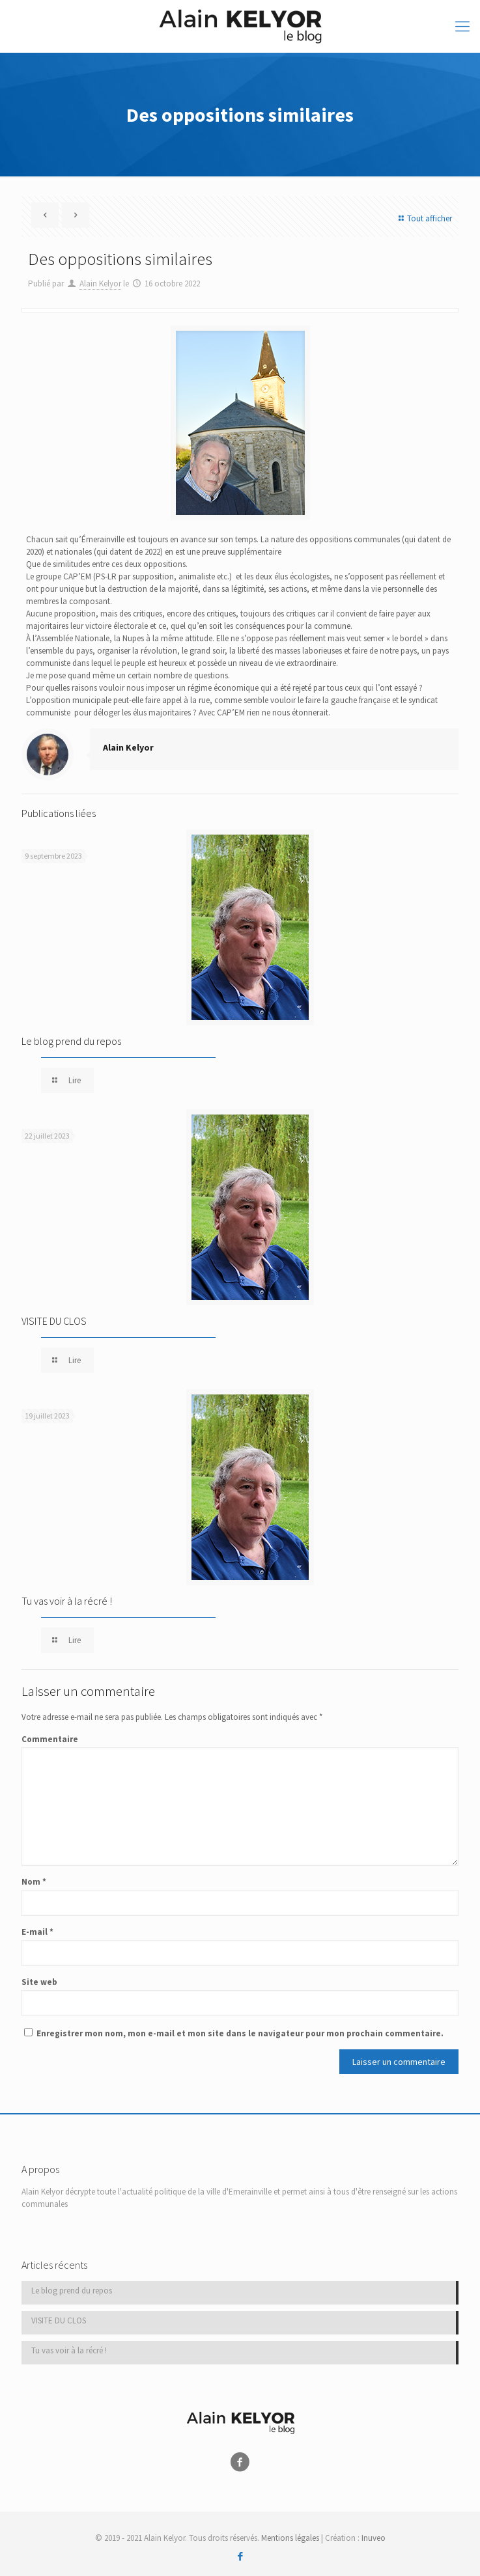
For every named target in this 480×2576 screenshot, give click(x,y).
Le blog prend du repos (71, 1040)
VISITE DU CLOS (54, 1320)
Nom (33, 1881)
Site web (39, 1981)
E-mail (37, 1931)
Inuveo (373, 2537)
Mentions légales (290, 2537)
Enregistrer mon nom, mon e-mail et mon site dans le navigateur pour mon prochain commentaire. (240, 2033)
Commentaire (49, 1739)
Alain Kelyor (100, 283)
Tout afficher (423, 218)
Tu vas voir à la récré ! (66, 1600)
